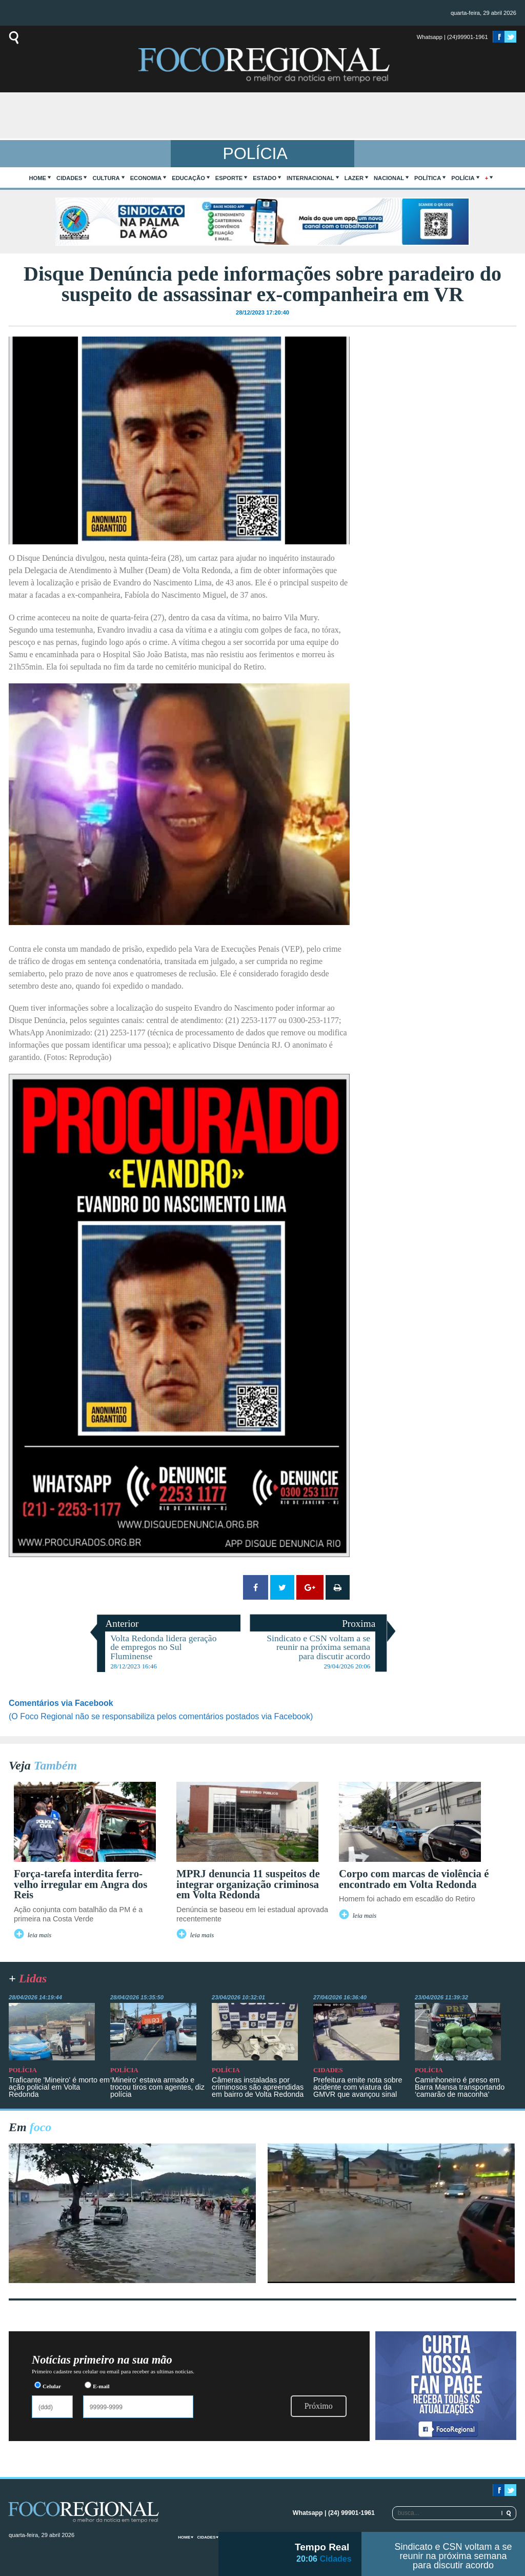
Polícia (462, 178)
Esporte (229, 178)
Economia (146, 178)
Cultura (105, 178)
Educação (188, 178)
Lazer (354, 178)
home (38, 178)
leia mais (40, 1935)
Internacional (310, 178)
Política (427, 178)
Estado (264, 178)
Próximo (319, 2406)
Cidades (69, 178)
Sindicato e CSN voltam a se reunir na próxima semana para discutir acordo (453, 2556)
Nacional (389, 178)
